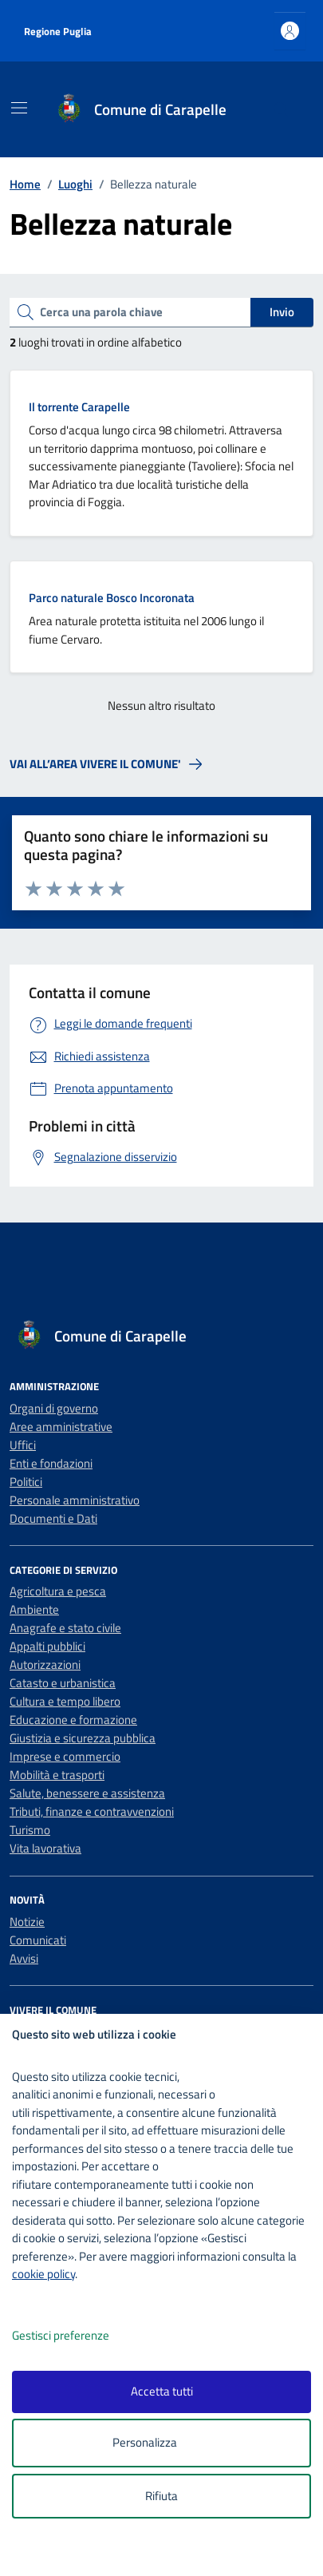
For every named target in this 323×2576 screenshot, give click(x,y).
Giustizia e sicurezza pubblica (83, 1738)
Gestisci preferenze (77, 2336)
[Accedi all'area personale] (289, 31)
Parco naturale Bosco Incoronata (112, 598)
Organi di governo (54, 1408)
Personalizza (161, 2443)
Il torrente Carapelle (79, 407)
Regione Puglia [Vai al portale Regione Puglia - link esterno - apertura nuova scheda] (58, 31)
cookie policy (43, 2274)
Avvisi (24, 1958)
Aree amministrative (61, 1426)
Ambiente (34, 1609)
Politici (26, 1481)
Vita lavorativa (45, 1848)
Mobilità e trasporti (57, 1775)
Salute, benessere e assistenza (87, 1793)
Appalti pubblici (47, 1646)
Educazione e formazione (73, 1719)
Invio (282, 312)
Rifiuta (161, 2496)
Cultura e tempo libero (65, 1701)
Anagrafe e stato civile (65, 1628)
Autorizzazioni (45, 1664)
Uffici (23, 1445)
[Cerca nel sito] (281, 110)
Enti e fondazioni (51, 1463)
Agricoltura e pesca (58, 1591)
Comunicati (38, 1940)
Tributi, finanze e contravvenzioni (92, 1811)
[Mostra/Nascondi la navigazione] (19, 107)
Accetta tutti (162, 2391)
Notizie (27, 1921)
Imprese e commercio (65, 1756)
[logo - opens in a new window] (168, 2553)
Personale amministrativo (75, 1500)
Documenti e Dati (53, 1518)
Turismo (30, 1830)
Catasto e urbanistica (63, 1683)
